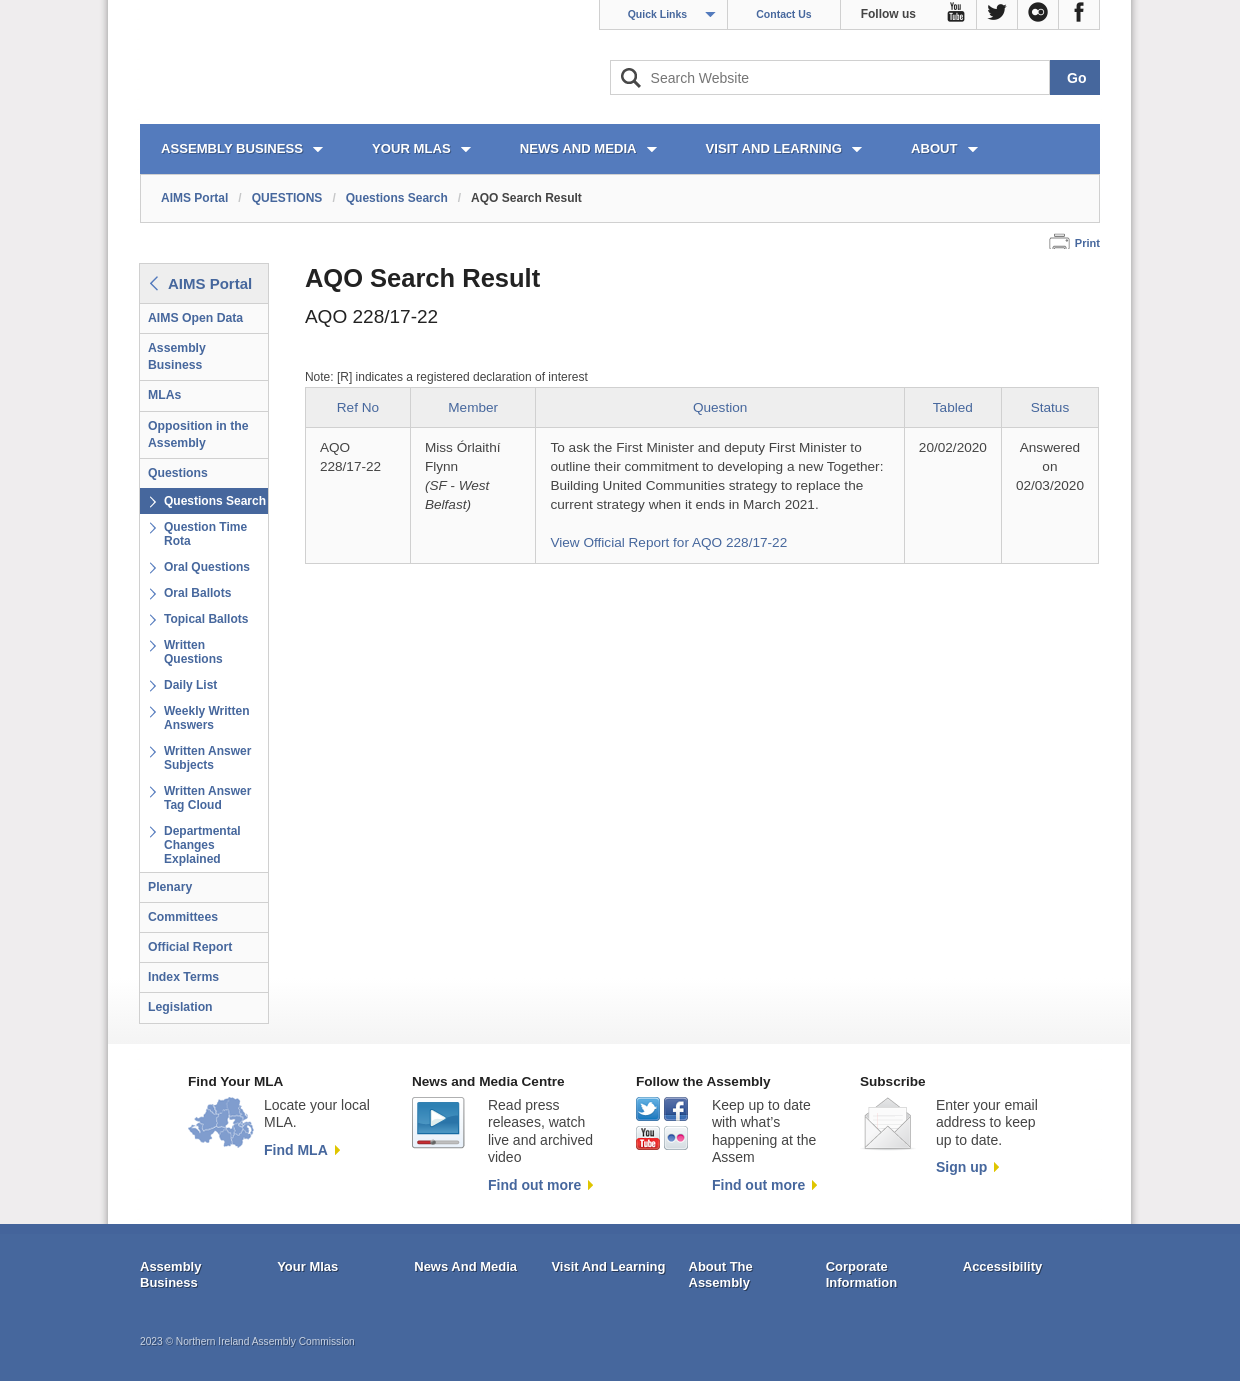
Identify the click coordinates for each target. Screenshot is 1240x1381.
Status (1050, 407)
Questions (178, 473)
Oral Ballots (197, 593)
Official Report (190, 947)
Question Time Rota (205, 534)
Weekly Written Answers (207, 718)
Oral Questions (207, 567)
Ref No (358, 407)
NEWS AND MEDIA (578, 148)
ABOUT (934, 148)
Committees (183, 917)
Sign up (961, 1167)
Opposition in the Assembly (198, 434)
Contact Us (783, 14)
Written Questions (193, 652)
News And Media (465, 1266)
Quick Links (658, 14)
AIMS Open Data (195, 318)
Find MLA (296, 1150)
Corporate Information (862, 1274)
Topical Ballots (206, 619)
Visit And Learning (608, 1266)
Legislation (180, 1007)
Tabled (953, 407)
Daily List (190, 685)
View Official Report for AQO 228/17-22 (668, 542)
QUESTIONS (287, 198)
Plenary (170, 887)
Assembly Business (177, 356)
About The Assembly (721, 1274)
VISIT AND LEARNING (774, 148)
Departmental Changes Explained (202, 845)
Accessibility (1003, 1266)
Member (473, 407)
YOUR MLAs (411, 148)
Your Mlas (307, 1266)
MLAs (164, 395)
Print (1087, 243)
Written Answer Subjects (207, 758)
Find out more (534, 1185)
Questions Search (397, 198)
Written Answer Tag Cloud (207, 798)
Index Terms (183, 977)
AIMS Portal (194, 198)
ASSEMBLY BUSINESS (232, 148)
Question (720, 407)
